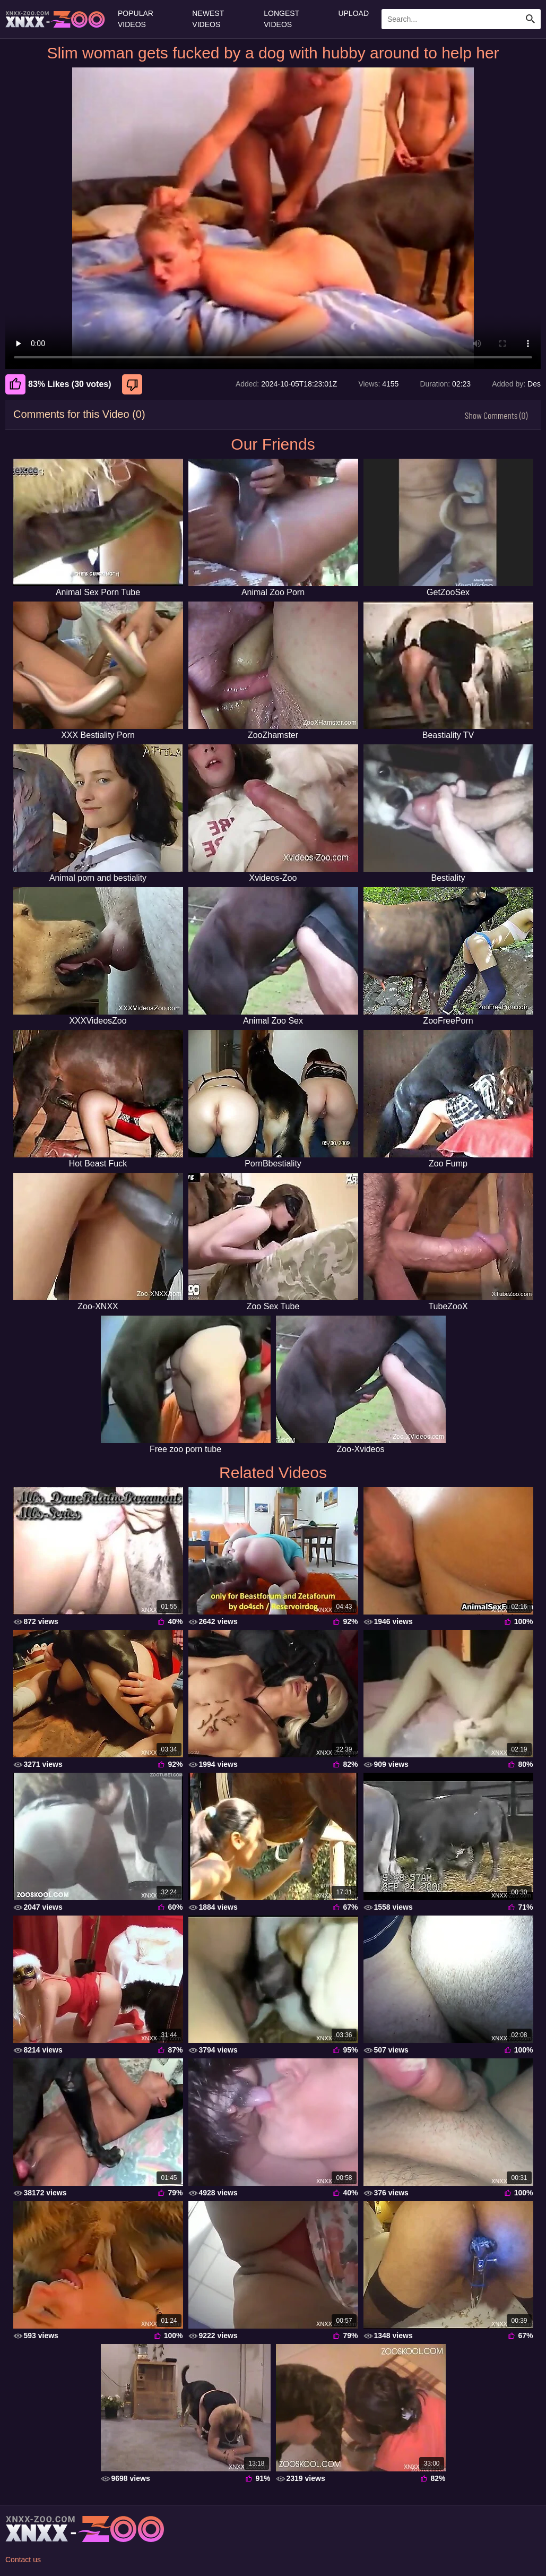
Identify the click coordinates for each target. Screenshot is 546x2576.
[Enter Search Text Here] (461, 19)
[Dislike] (133, 384)
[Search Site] (531, 19)
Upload (353, 13)
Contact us (23, 2559)
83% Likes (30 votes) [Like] (58, 384)
